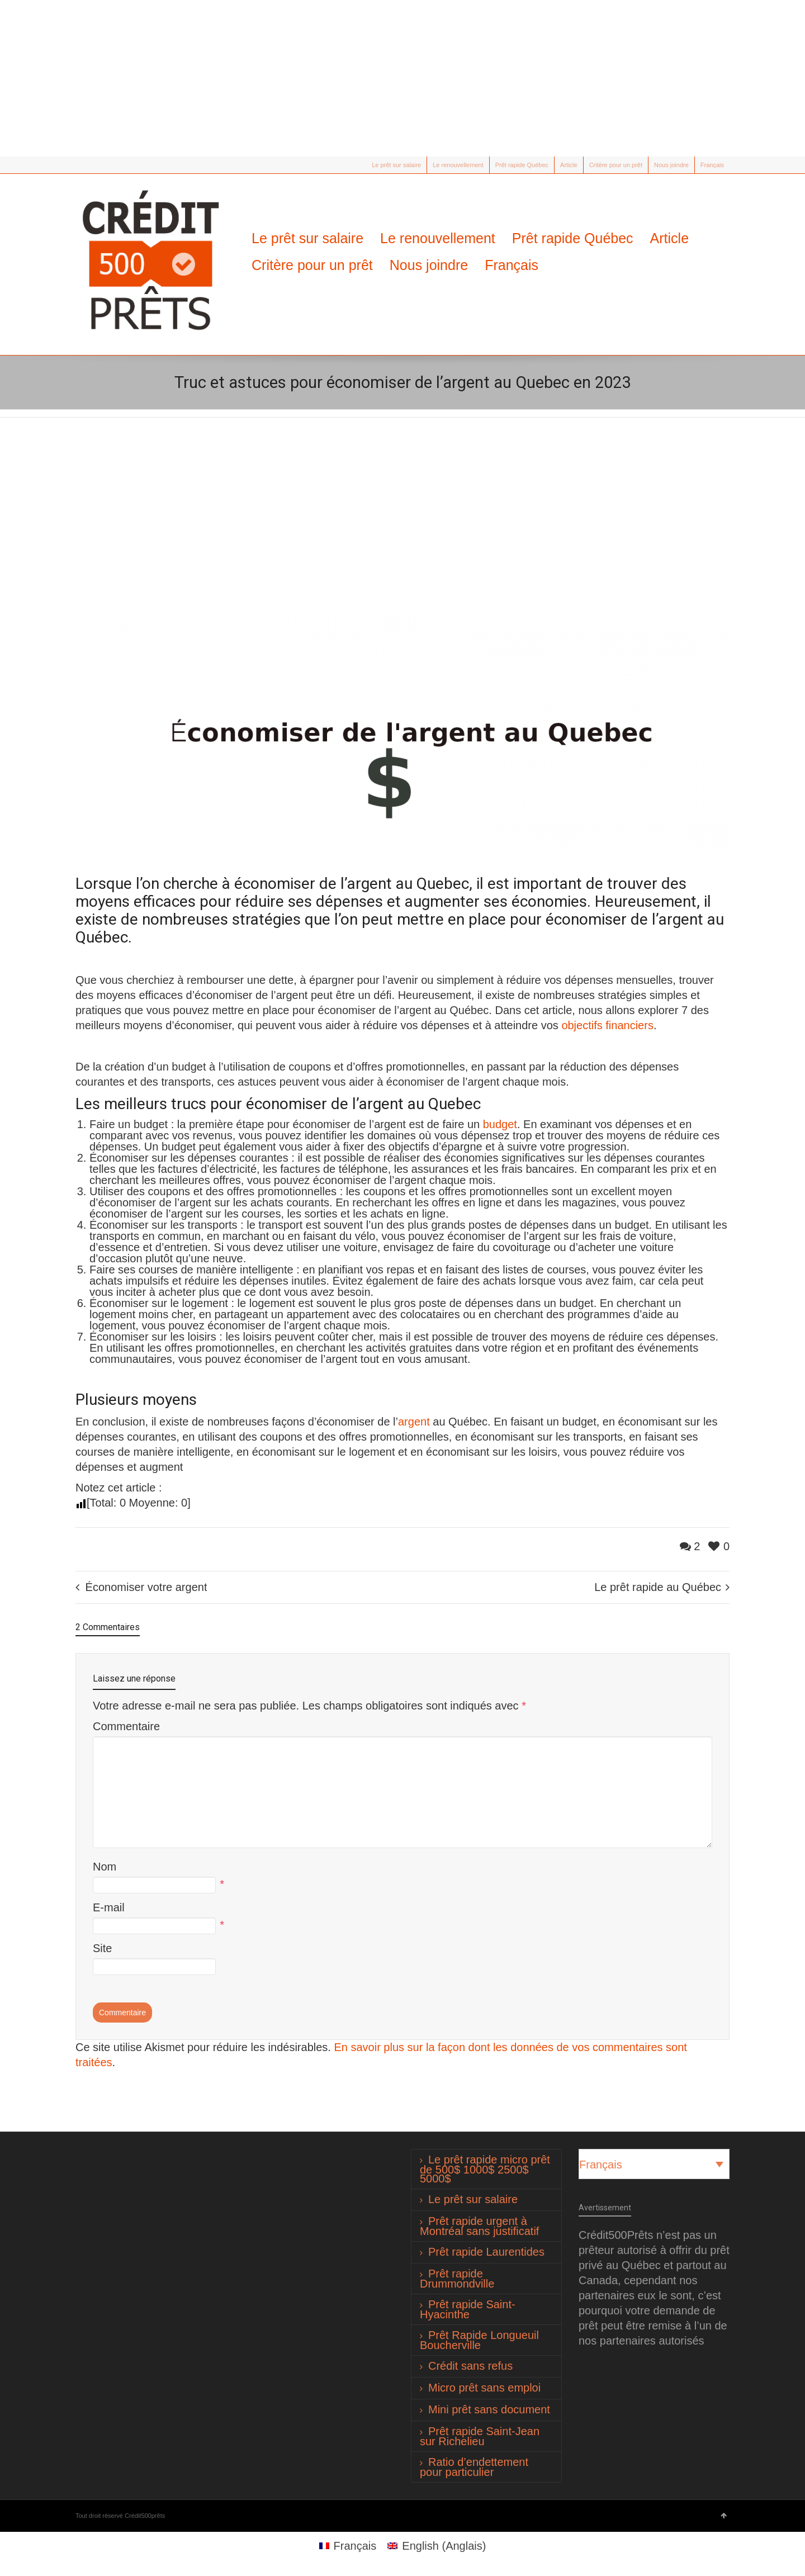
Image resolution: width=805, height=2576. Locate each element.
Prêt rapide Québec (521, 165)
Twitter (82, 165)
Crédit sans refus (470, 2366)
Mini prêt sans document (489, 2409)
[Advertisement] (402, 78)
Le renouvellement (458, 165)
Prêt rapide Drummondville (457, 2278)
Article (568, 165)
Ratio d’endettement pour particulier (474, 2467)
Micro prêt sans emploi (484, 2387)
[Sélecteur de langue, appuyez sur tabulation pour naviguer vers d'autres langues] (654, 2164)
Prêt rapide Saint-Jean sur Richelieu (479, 2436)
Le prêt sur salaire (396, 165)
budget (500, 1124)
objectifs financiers (607, 1025)
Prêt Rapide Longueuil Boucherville (479, 2340)
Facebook (98, 165)
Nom (104, 1866)
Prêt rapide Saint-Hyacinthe (467, 2309)
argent (414, 1421)
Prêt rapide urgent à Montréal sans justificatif (479, 2226)
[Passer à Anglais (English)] (436, 2545)
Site (102, 1948)
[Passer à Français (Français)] (348, 2545)
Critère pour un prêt (615, 165)
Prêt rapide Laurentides (486, 2252)
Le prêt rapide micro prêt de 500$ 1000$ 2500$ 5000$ (485, 2169)
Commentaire (126, 1726)
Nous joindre (671, 165)
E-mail (109, 1907)
